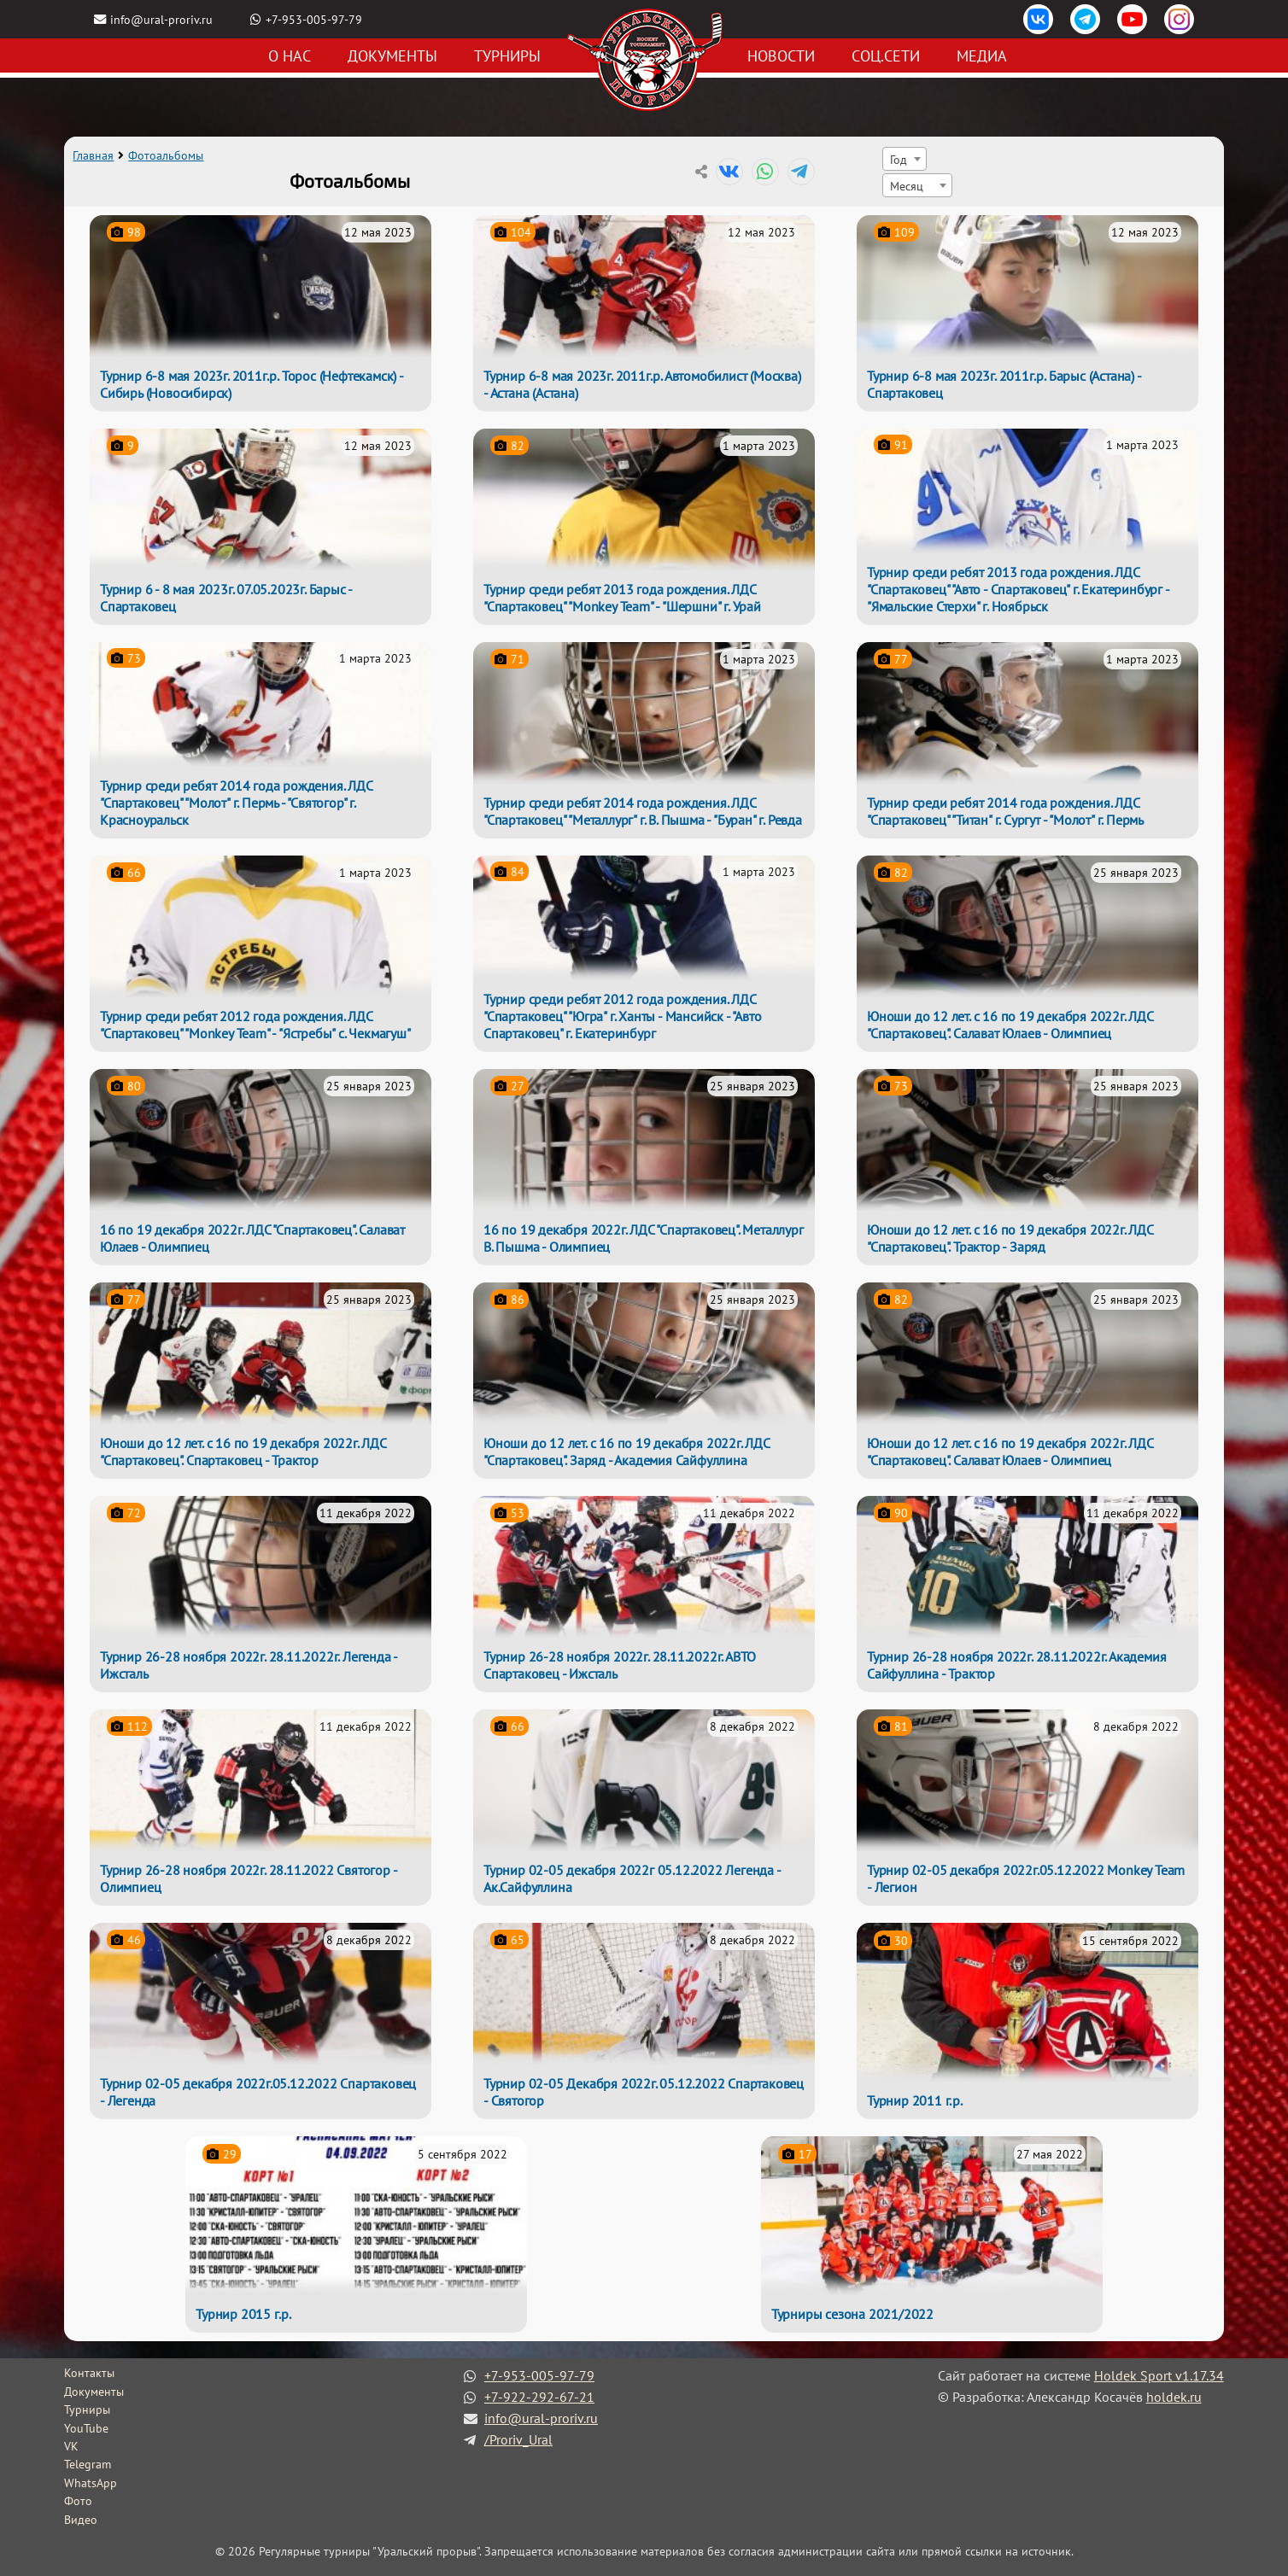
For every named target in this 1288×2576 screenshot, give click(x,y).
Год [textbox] (898, 159)
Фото (78, 2501)
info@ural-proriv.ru (161, 19)
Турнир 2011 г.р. (915, 2100)
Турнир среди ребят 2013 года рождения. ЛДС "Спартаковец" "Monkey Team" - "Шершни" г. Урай (622, 598)
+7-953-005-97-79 (314, 19)
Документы (392, 56)
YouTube (86, 2428)
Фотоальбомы (165, 155)
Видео (80, 2520)
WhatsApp (90, 2483)
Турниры (507, 56)
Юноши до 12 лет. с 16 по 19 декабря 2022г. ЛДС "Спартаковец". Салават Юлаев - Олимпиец (1010, 1025)
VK (71, 2446)
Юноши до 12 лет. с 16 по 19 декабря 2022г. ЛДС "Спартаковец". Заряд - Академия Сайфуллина (626, 1451)
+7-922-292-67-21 (539, 2397)
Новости (781, 56)
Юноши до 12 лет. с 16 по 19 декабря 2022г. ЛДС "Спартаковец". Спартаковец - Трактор (243, 1451)
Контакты (89, 2373)
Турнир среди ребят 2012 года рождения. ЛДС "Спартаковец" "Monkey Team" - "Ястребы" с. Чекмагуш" (255, 1025)
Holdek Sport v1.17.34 (1159, 2375)
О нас (289, 56)
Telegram (87, 2464)
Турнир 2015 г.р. (243, 2313)
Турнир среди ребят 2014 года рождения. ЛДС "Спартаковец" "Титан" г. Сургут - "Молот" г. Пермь (1005, 811)
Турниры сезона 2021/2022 (852, 2313)
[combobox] (904, 159)
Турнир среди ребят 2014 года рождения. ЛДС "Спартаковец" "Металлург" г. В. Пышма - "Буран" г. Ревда (642, 811)
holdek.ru (1174, 2396)
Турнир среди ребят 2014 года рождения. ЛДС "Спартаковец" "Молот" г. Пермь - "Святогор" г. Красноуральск (236, 802)
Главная (93, 155)
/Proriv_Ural (518, 2439)
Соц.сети (886, 56)
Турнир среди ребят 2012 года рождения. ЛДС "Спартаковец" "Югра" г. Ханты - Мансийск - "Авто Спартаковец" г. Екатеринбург (622, 1016)
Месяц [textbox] (906, 186)
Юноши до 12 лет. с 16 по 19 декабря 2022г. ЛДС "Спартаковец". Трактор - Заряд (1010, 1238)
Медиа (982, 56)
